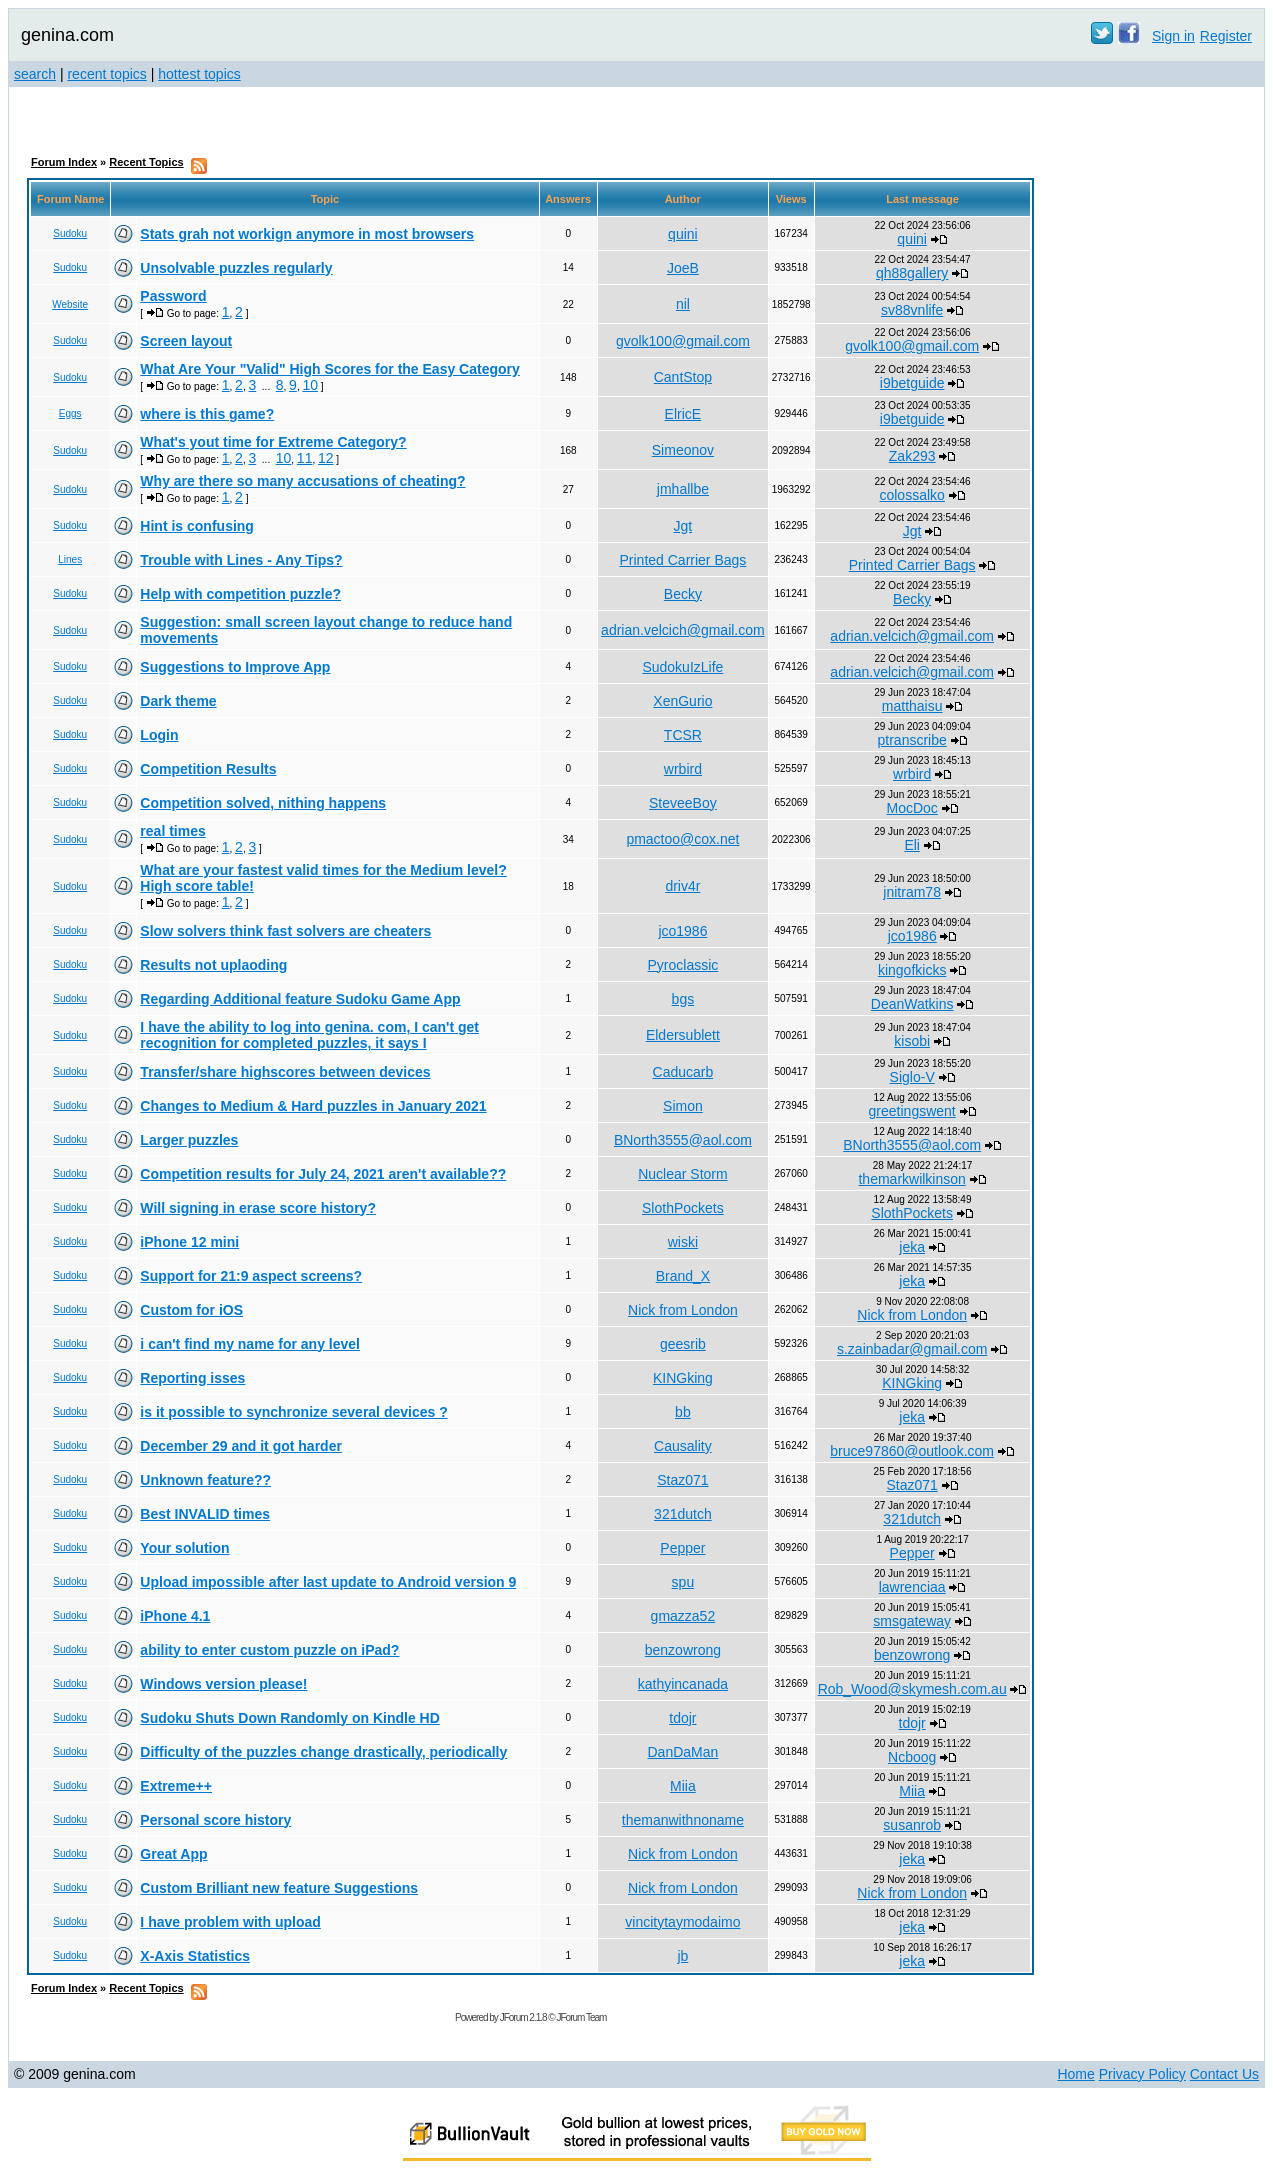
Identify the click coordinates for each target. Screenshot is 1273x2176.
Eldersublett (683, 1035)
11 (305, 458)
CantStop (683, 377)
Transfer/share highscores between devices (285, 1072)
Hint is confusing (197, 526)
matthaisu (912, 706)
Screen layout (186, 341)
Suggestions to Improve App (235, 667)
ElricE (683, 414)
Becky (683, 594)
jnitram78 (912, 892)
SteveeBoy (683, 803)
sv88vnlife (912, 310)
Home (1075, 2074)
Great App (173, 1854)
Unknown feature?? (205, 1480)
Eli (912, 845)
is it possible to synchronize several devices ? (293, 1412)
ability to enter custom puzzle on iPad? (269, 1650)
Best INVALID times (205, 1514)
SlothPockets (683, 1208)
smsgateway (912, 1621)
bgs (683, 999)
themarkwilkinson (911, 1179)
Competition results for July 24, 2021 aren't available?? (323, 1174)
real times (172, 831)
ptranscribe (912, 740)
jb (682, 1956)
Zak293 (912, 456)
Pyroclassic (683, 965)
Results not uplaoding (213, 965)
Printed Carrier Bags (682, 560)
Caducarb (683, 1072)
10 (310, 385)
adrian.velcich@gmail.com (683, 630)
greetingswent (912, 1111)
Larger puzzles (189, 1140)
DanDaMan (682, 1752)
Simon (683, 1106)
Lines (70, 559)
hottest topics (199, 74)
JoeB (683, 268)
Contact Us (1224, 2074)
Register (1226, 36)
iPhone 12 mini (189, 1242)
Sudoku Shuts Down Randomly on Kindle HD (289, 1718)
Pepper (682, 1548)
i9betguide (912, 383)
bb (683, 1412)
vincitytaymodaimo (682, 1922)
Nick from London (683, 1310)
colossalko (911, 495)
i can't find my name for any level (250, 1344)
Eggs (70, 413)
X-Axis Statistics (195, 1956)
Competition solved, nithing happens (263, 803)
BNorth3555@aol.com (683, 1140)
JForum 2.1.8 (523, 2017)
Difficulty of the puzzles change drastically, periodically (323, 1752)
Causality (683, 1446)
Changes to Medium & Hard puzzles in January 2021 (313, 1106)
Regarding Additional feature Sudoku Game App (300, 999)
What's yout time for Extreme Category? (273, 442)
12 (326, 458)
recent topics (106, 74)
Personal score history (215, 1820)
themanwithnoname (683, 1820)
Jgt (683, 526)
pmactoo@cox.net (682, 839)
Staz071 (682, 1480)
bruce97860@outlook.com (912, 1451)
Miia (683, 1786)
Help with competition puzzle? (240, 594)
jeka (912, 1247)
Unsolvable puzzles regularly (236, 268)
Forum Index (64, 162)
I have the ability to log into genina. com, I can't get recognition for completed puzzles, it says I (309, 1035)
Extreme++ (176, 1786)
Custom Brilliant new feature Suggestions (279, 1888)
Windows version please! (223, 1684)
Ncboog (912, 1757)
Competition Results (208, 769)
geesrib (683, 1344)
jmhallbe (683, 489)
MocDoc (911, 808)
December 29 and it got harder (241, 1446)
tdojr (682, 1718)
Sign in (1173, 36)
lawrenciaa (912, 1587)
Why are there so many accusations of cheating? (302, 481)
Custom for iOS (191, 1310)
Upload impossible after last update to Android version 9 (328, 1582)
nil (683, 304)
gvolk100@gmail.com (683, 341)
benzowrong (683, 1650)
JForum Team (581, 2017)
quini (683, 234)
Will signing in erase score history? (258, 1208)
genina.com (67, 35)
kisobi (912, 1041)
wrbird (683, 769)
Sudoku (70, 233)
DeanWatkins (912, 1004)
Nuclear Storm (682, 1174)
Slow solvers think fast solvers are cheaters (285, 931)
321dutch (683, 1514)
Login (159, 735)
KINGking (683, 1378)
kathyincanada (683, 1684)
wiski (683, 1242)
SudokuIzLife (682, 667)
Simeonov (683, 450)
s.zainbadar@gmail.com (912, 1349)
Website (70, 304)
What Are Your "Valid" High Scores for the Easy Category (329, 369)
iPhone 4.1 (175, 1616)
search (35, 74)
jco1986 (682, 931)
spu (683, 1582)
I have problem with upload (230, 1922)
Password (173, 296)
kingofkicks (912, 970)
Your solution (184, 1548)
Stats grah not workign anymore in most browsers (307, 234)
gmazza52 (683, 1616)
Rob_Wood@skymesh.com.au (912, 1689)
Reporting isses (192, 1378)
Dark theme (178, 701)
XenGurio (682, 701)
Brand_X (683, 1276)
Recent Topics (146, 162)
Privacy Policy (1142, 2074)
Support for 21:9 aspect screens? (251, 1276)
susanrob (912, 1825)
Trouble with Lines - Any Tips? (241, 560)
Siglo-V (912, 1077)
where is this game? (207, 414)
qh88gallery (912, 273)
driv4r (682, 886)
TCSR (683, 735)
